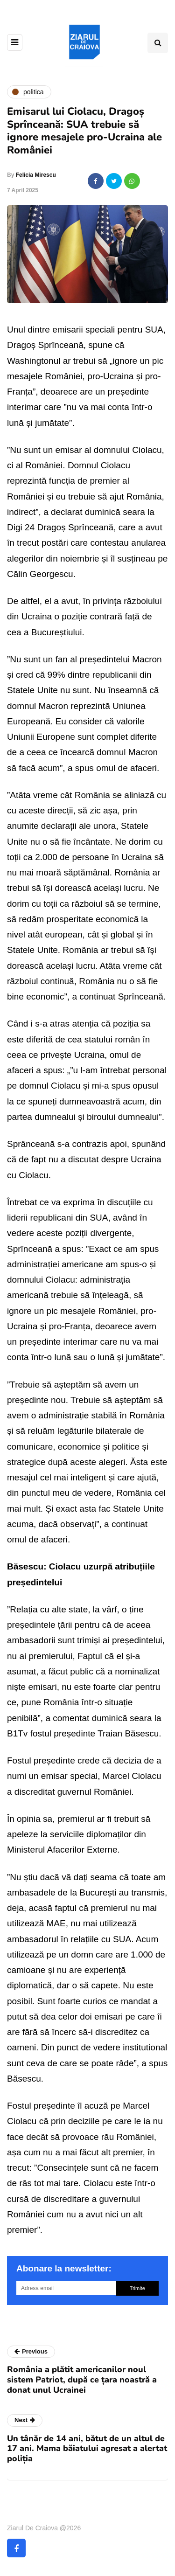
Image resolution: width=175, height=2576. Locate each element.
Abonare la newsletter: (64, 2268)
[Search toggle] (157, 43)
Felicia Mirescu (36, 175)
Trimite (137, 2288)
